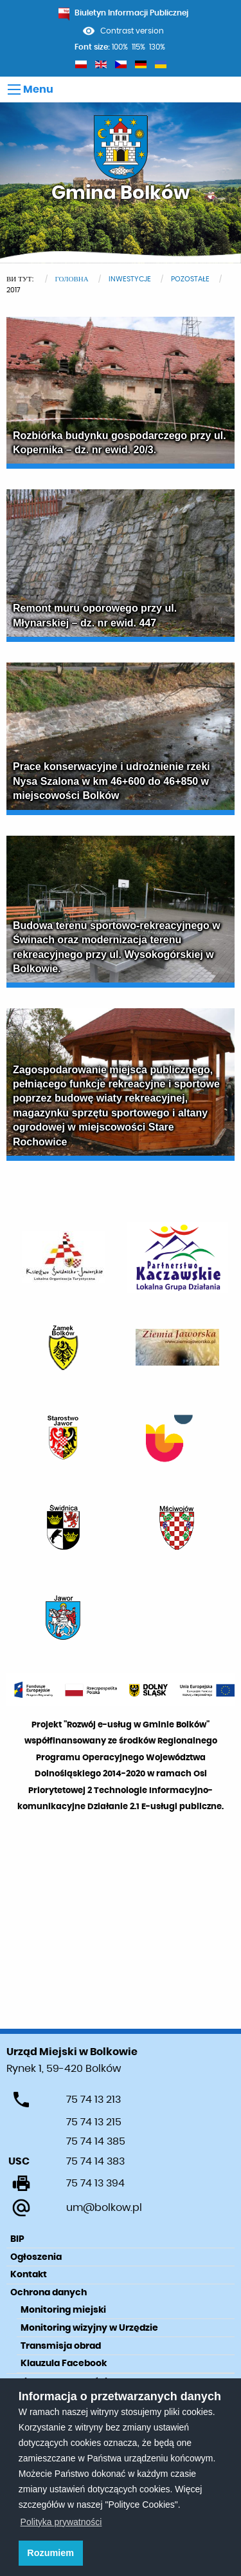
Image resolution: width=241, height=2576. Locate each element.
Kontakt (28, 2274)
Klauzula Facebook (64, 2363)
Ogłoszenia (36, 2257)
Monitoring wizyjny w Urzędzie (89, 2328)
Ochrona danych (48, 2292)
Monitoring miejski (63, 2310)
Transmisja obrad (61, 2346)
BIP (17, 2239)
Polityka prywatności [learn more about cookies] (61, 2522)
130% (157, 47)
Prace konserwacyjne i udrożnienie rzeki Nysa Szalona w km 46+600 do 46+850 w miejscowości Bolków (111, 781)
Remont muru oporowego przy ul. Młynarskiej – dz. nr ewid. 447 (95, 615)
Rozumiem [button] (50, 2553)
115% (138, 47)
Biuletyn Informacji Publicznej (123, 13)
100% (120, 47)
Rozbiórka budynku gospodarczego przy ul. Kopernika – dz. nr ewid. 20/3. (119, 442)
